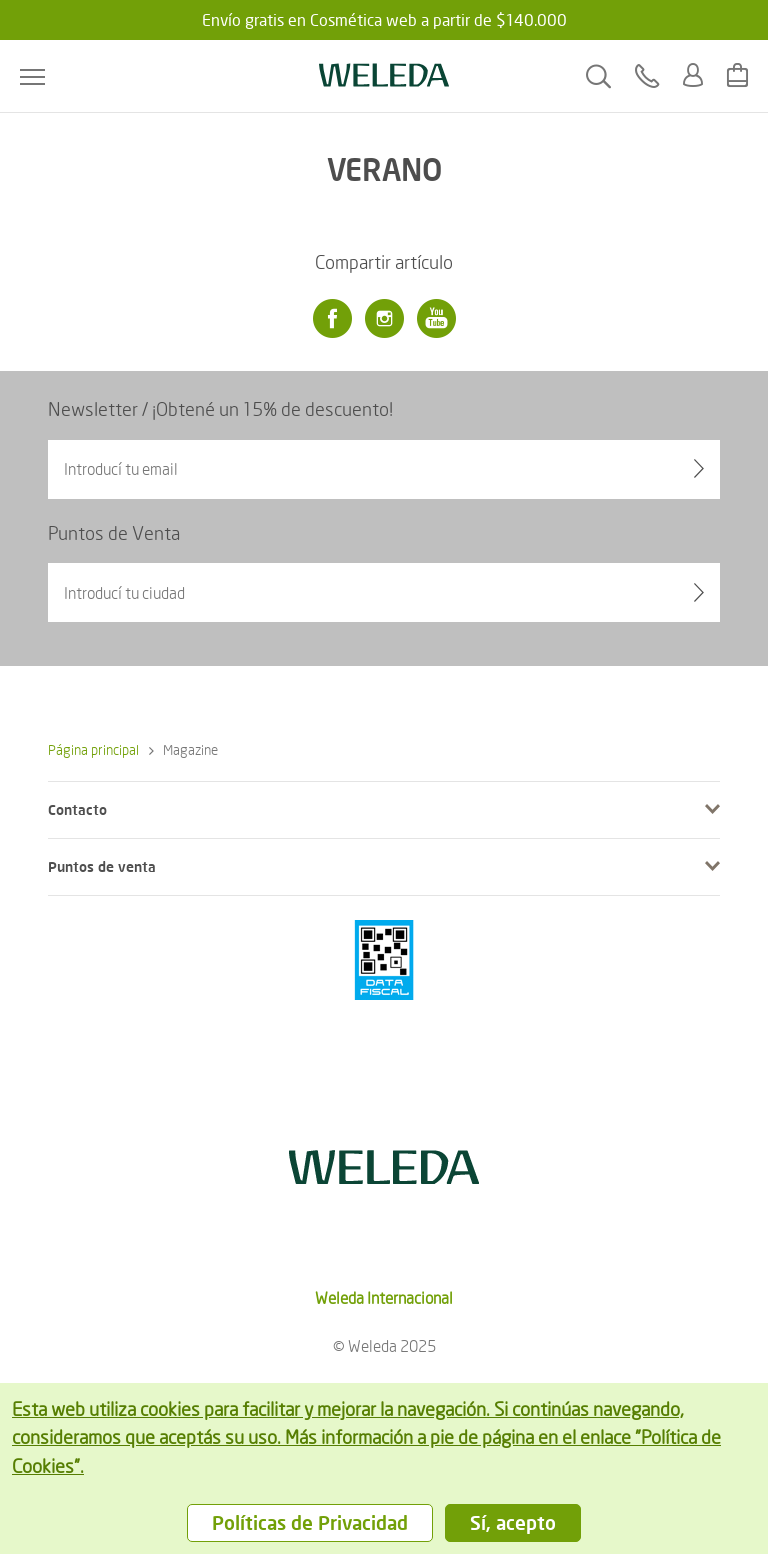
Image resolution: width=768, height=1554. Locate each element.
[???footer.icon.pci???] (384, 960)
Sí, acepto (513, 1522)
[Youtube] (436, 319)
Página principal (93, 749)
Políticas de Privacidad (310, 1522)
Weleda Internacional (384, 1297)
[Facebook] (332, 319)
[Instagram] (384, 319)
